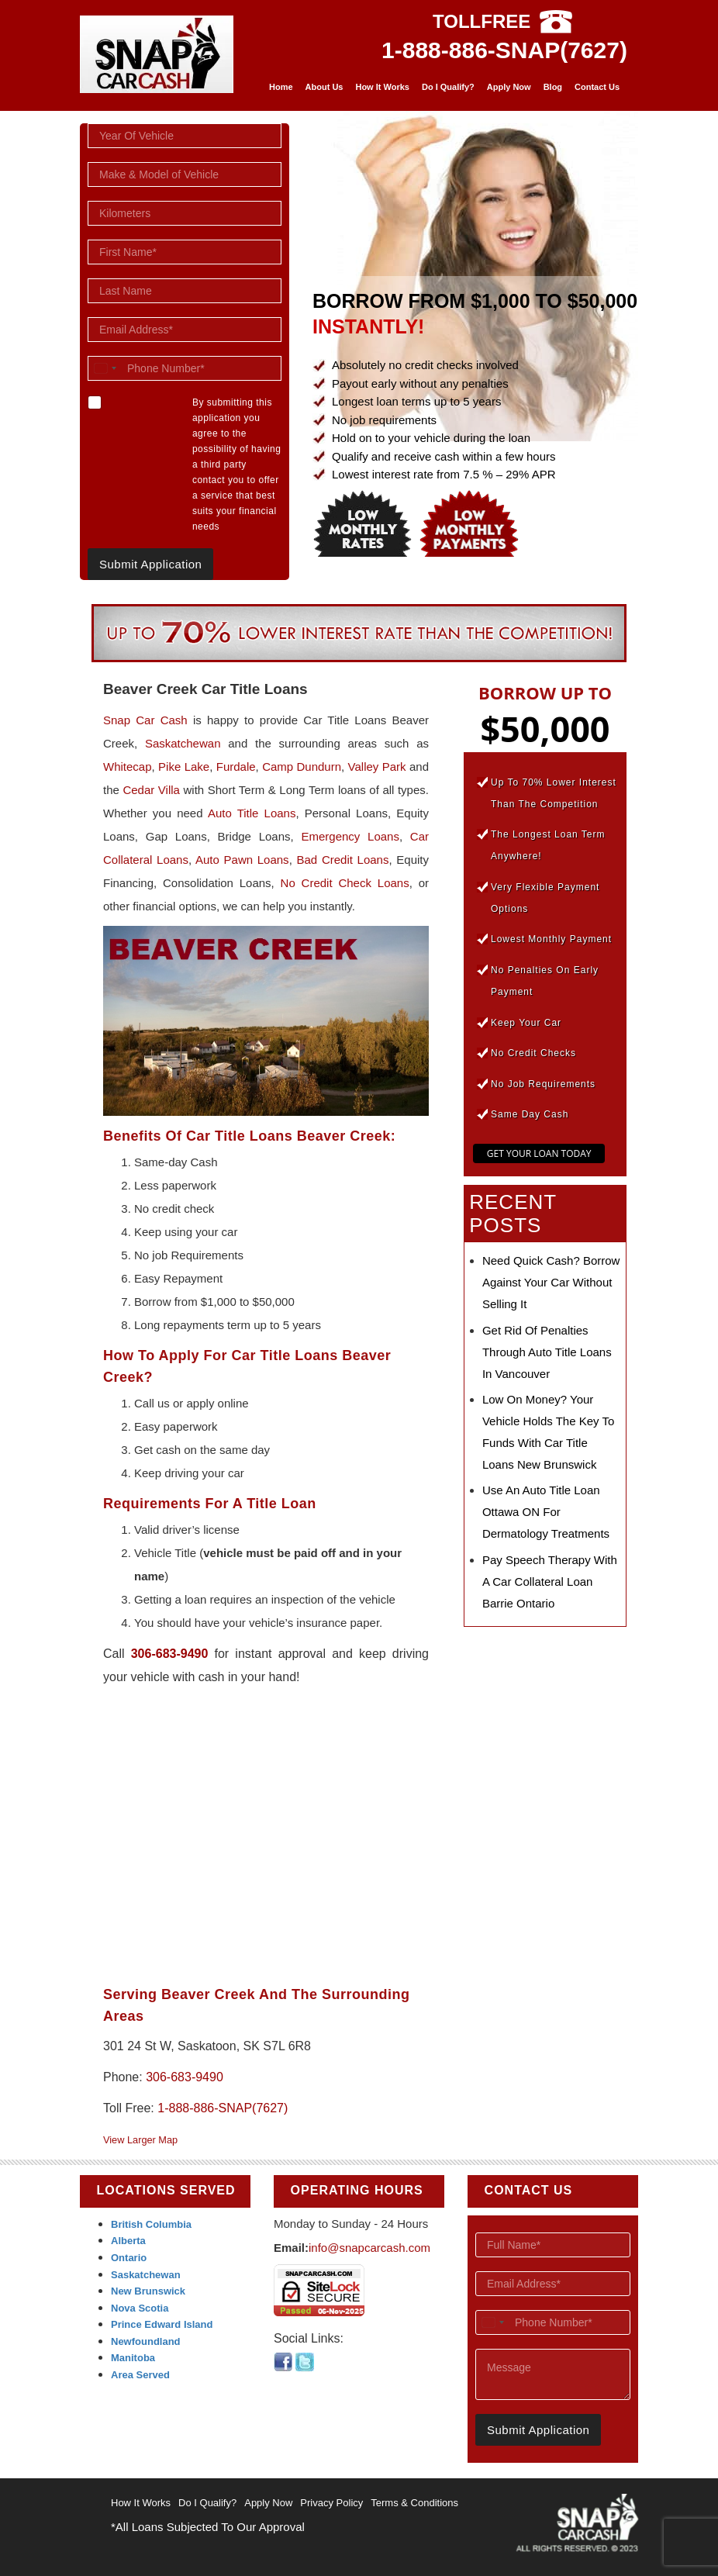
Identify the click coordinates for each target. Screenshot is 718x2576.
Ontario (129, 2257)
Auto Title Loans (252, 813)
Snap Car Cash (145, 720)
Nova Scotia (139, 2308)
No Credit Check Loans (345, 882)
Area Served (140, 2375)
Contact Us (597, 87)
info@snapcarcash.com (369, 2247)
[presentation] (574, 2472)
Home (281, 87)
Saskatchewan (183, 743)
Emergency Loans (350, 836)
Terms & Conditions (414, 2503)
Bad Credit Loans (343, 859)
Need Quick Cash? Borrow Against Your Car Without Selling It (551, 1282)
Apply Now (509, 87)
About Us (324, 87)
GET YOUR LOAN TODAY (539, 1153)
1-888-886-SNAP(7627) (504, 50)
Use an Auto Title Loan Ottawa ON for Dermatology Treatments (545, 1511)
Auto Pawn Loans (242, 859)
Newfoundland (146, 2341)
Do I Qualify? (448, 87)
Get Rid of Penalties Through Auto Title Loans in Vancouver (547, 1352)
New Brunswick (148, 2291)
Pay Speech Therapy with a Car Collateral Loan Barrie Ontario (549, 1581)
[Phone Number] (184, 368)
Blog (553, 87)
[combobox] (105, 368)
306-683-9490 (170, 1653)
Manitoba (133, 2358)
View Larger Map (140, 2140)
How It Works (382, 87)
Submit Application (150, 564)
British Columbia (151, 2224)
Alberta (128, 2240)
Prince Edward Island (162, 2324)
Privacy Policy (331, 2503)
